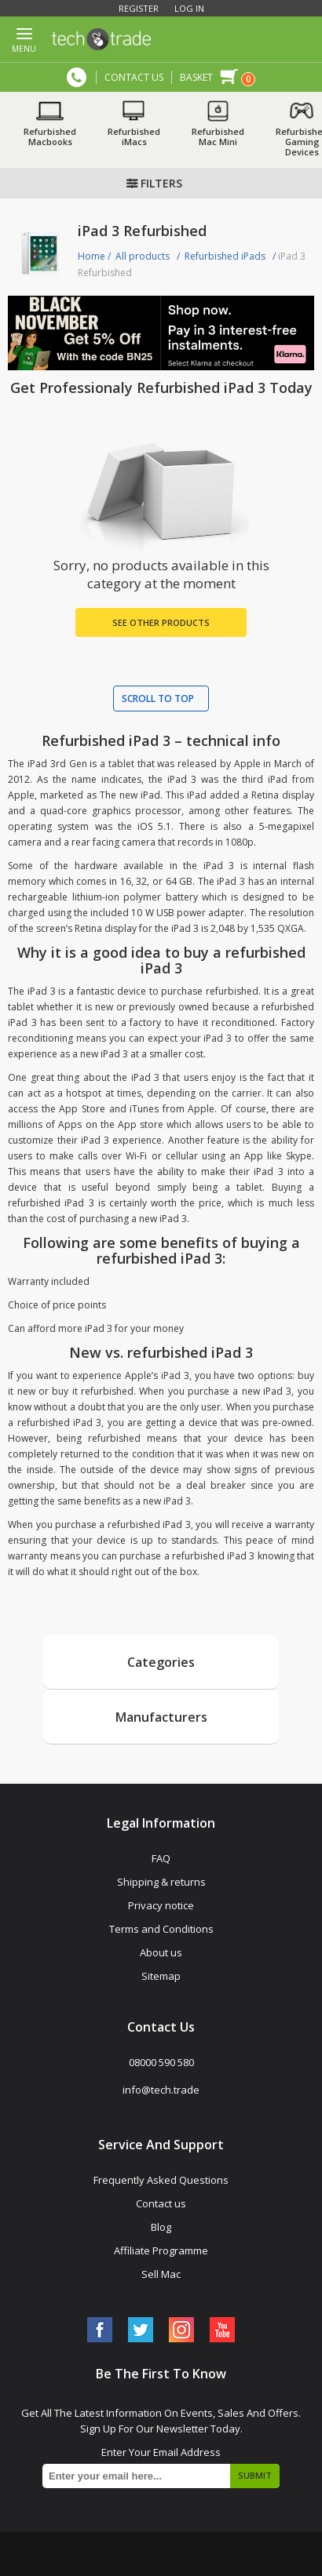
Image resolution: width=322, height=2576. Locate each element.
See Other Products (161, 622)
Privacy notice (161, 1905)
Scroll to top (158, 698)
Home (91, 256)
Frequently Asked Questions (161, 2180)
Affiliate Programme (161, 2250)
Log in (189, 8)
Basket (196, 77)
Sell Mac (161, 2274)
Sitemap (161, 1976)
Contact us (161, 2203)
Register (139, 8)
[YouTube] (222, 2329)
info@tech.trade (161, 2090)
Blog (161, 2227)
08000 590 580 (76, 77)
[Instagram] (181, 2329)
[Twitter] (140, 2329)
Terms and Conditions (161, 1929)
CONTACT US (133, 77)
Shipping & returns (161, 1882)
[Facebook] (99, 2329)
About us (161, 1952)
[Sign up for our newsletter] (161, 2476)
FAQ (161, 1858)
